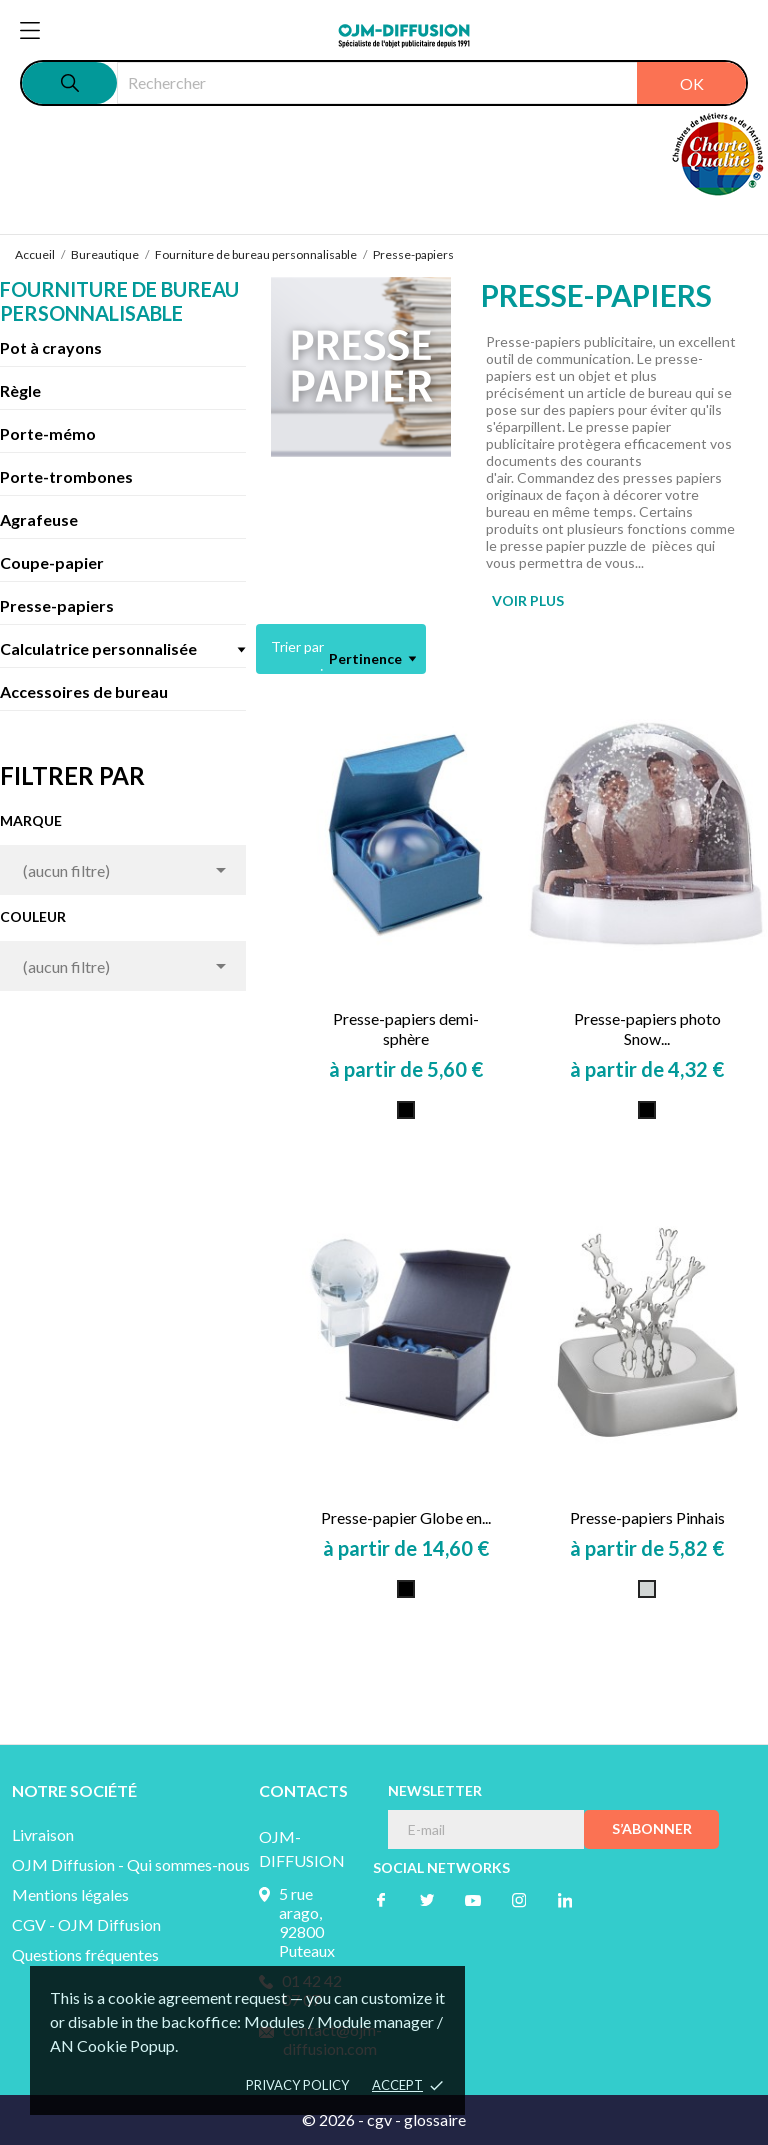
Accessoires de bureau (84, 691)
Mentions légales (70, 1894)
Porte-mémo (48, 433)
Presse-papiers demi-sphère (406, 1028)
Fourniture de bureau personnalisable (119, 301)
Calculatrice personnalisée (98, 648)
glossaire (435, 2119)
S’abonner (652, 1828)
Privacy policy (297, 2085)
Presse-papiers (57, 605)
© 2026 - (334, 2119)
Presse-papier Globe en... (406, 1517)
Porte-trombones (66, 476)
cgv (379, 2119)
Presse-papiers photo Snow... (647, 1028)
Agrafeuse (39, 519)
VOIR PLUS (528, 600)
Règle (20, 390)
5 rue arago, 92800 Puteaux (307, 1922)
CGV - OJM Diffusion (86, 1924)
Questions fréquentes (85, 1954)
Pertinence (372, 659)
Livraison (43, 1834)
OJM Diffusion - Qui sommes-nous (131, 1864)
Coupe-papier (52, 562)
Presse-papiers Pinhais (647, 1517)
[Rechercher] (431, 83)
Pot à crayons (51, 347)
